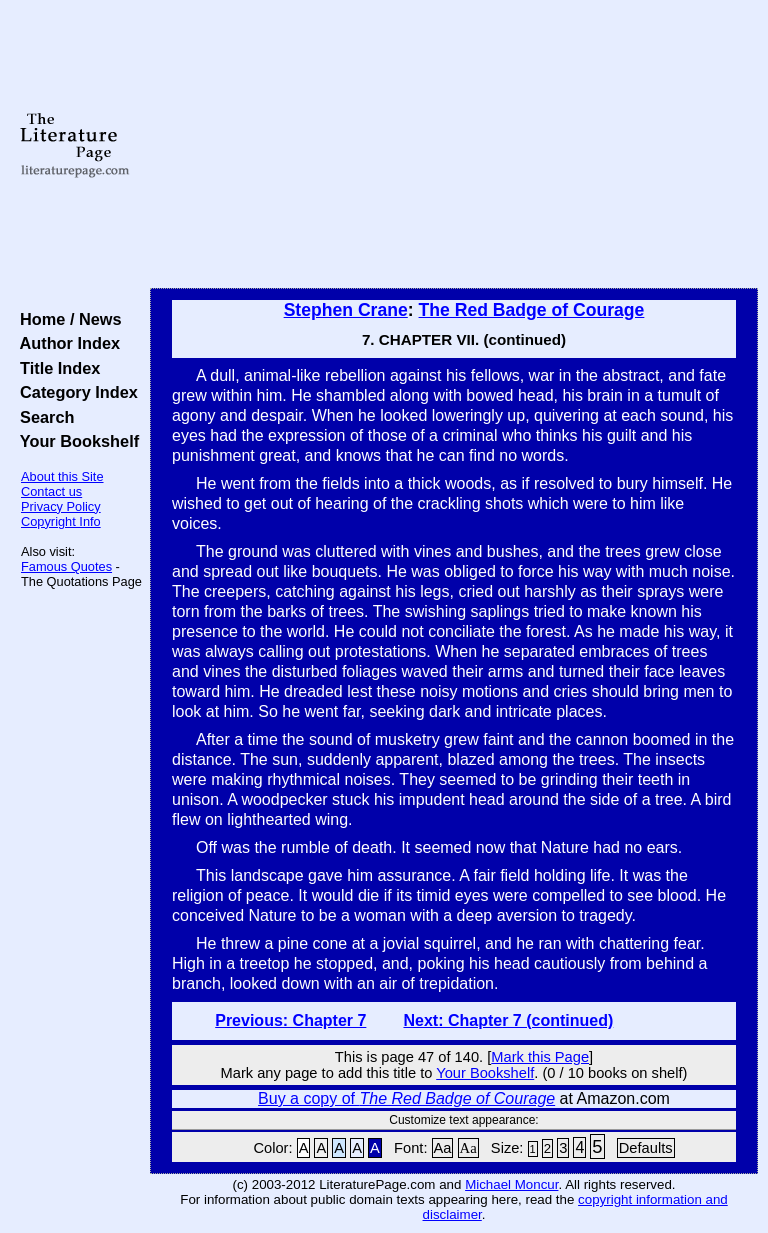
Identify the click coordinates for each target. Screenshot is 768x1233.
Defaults (646, 1148)
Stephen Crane (346, 310)
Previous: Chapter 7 (290, 1020)
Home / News (66, 319)
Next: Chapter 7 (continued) (508, 1020)
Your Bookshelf (75, 441)
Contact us (51, 491)
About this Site (62, 476)
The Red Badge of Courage (532, 310)
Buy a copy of (406, 1098)
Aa (443, 1148)
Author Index (65, 343)
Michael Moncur (511, 1184)
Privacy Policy (61, 506)
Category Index (74, 392)
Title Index (55, 368)
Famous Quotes (66, 566)
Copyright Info (61, 521)
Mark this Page (540, 1057)
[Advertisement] (454, 145)
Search (42, 417)
